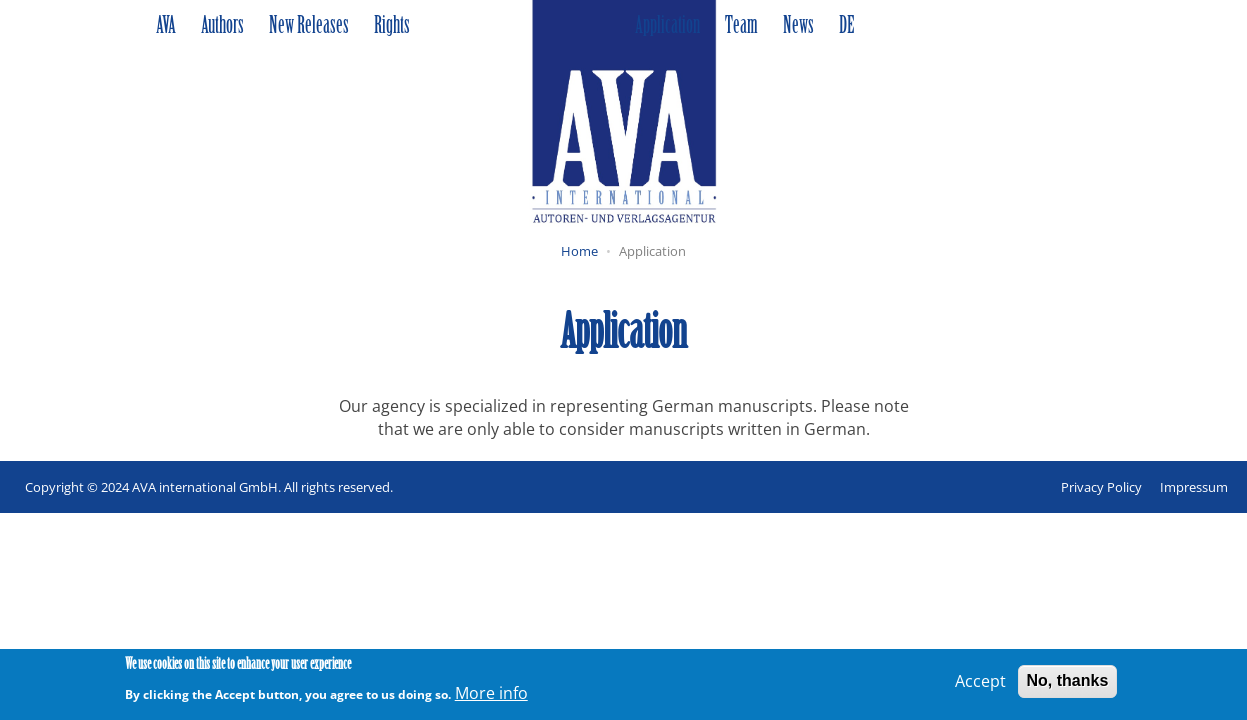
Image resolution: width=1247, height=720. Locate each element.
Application (667, 27)
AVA (166, 27)
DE (846, 27)
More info (491, 696)
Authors (222, 27)
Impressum (1194, 487)
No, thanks (1068, 684)
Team (741, 27)
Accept (980, 685)
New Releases (309, 27)
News (798, 27)
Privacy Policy (1101, 487)
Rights (392, 27)
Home (579, 251)
